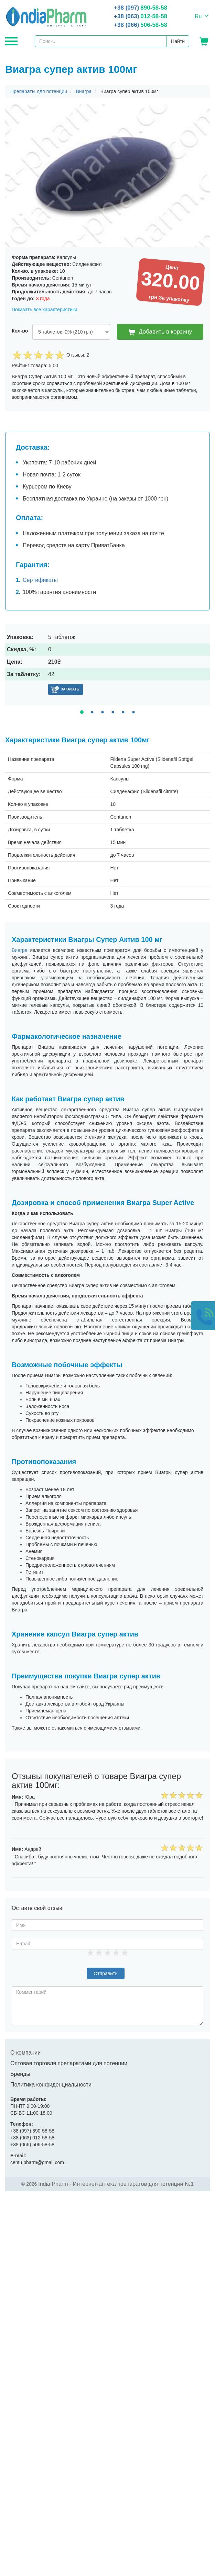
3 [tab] (102, 712)
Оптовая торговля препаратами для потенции (68, 2063)
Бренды (20, 2074)
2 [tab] (92, 712)
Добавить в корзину (160, 332)
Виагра (84, 91)
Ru (198, 16)
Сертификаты (40, 580)
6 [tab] (133, 712)
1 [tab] (82, 712)
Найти (178, 41)
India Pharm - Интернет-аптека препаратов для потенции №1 (116, 2184)
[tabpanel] (107, 664)
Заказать (70, 689)
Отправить (105, 1973)
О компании (25, 2053)
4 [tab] (112, 712)
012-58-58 (140, 16)
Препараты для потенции (38, 91)
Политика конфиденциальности (51, 2085)
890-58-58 (140, 7)
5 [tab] (123, 712)
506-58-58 (140, 25)
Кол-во (20, 331)
